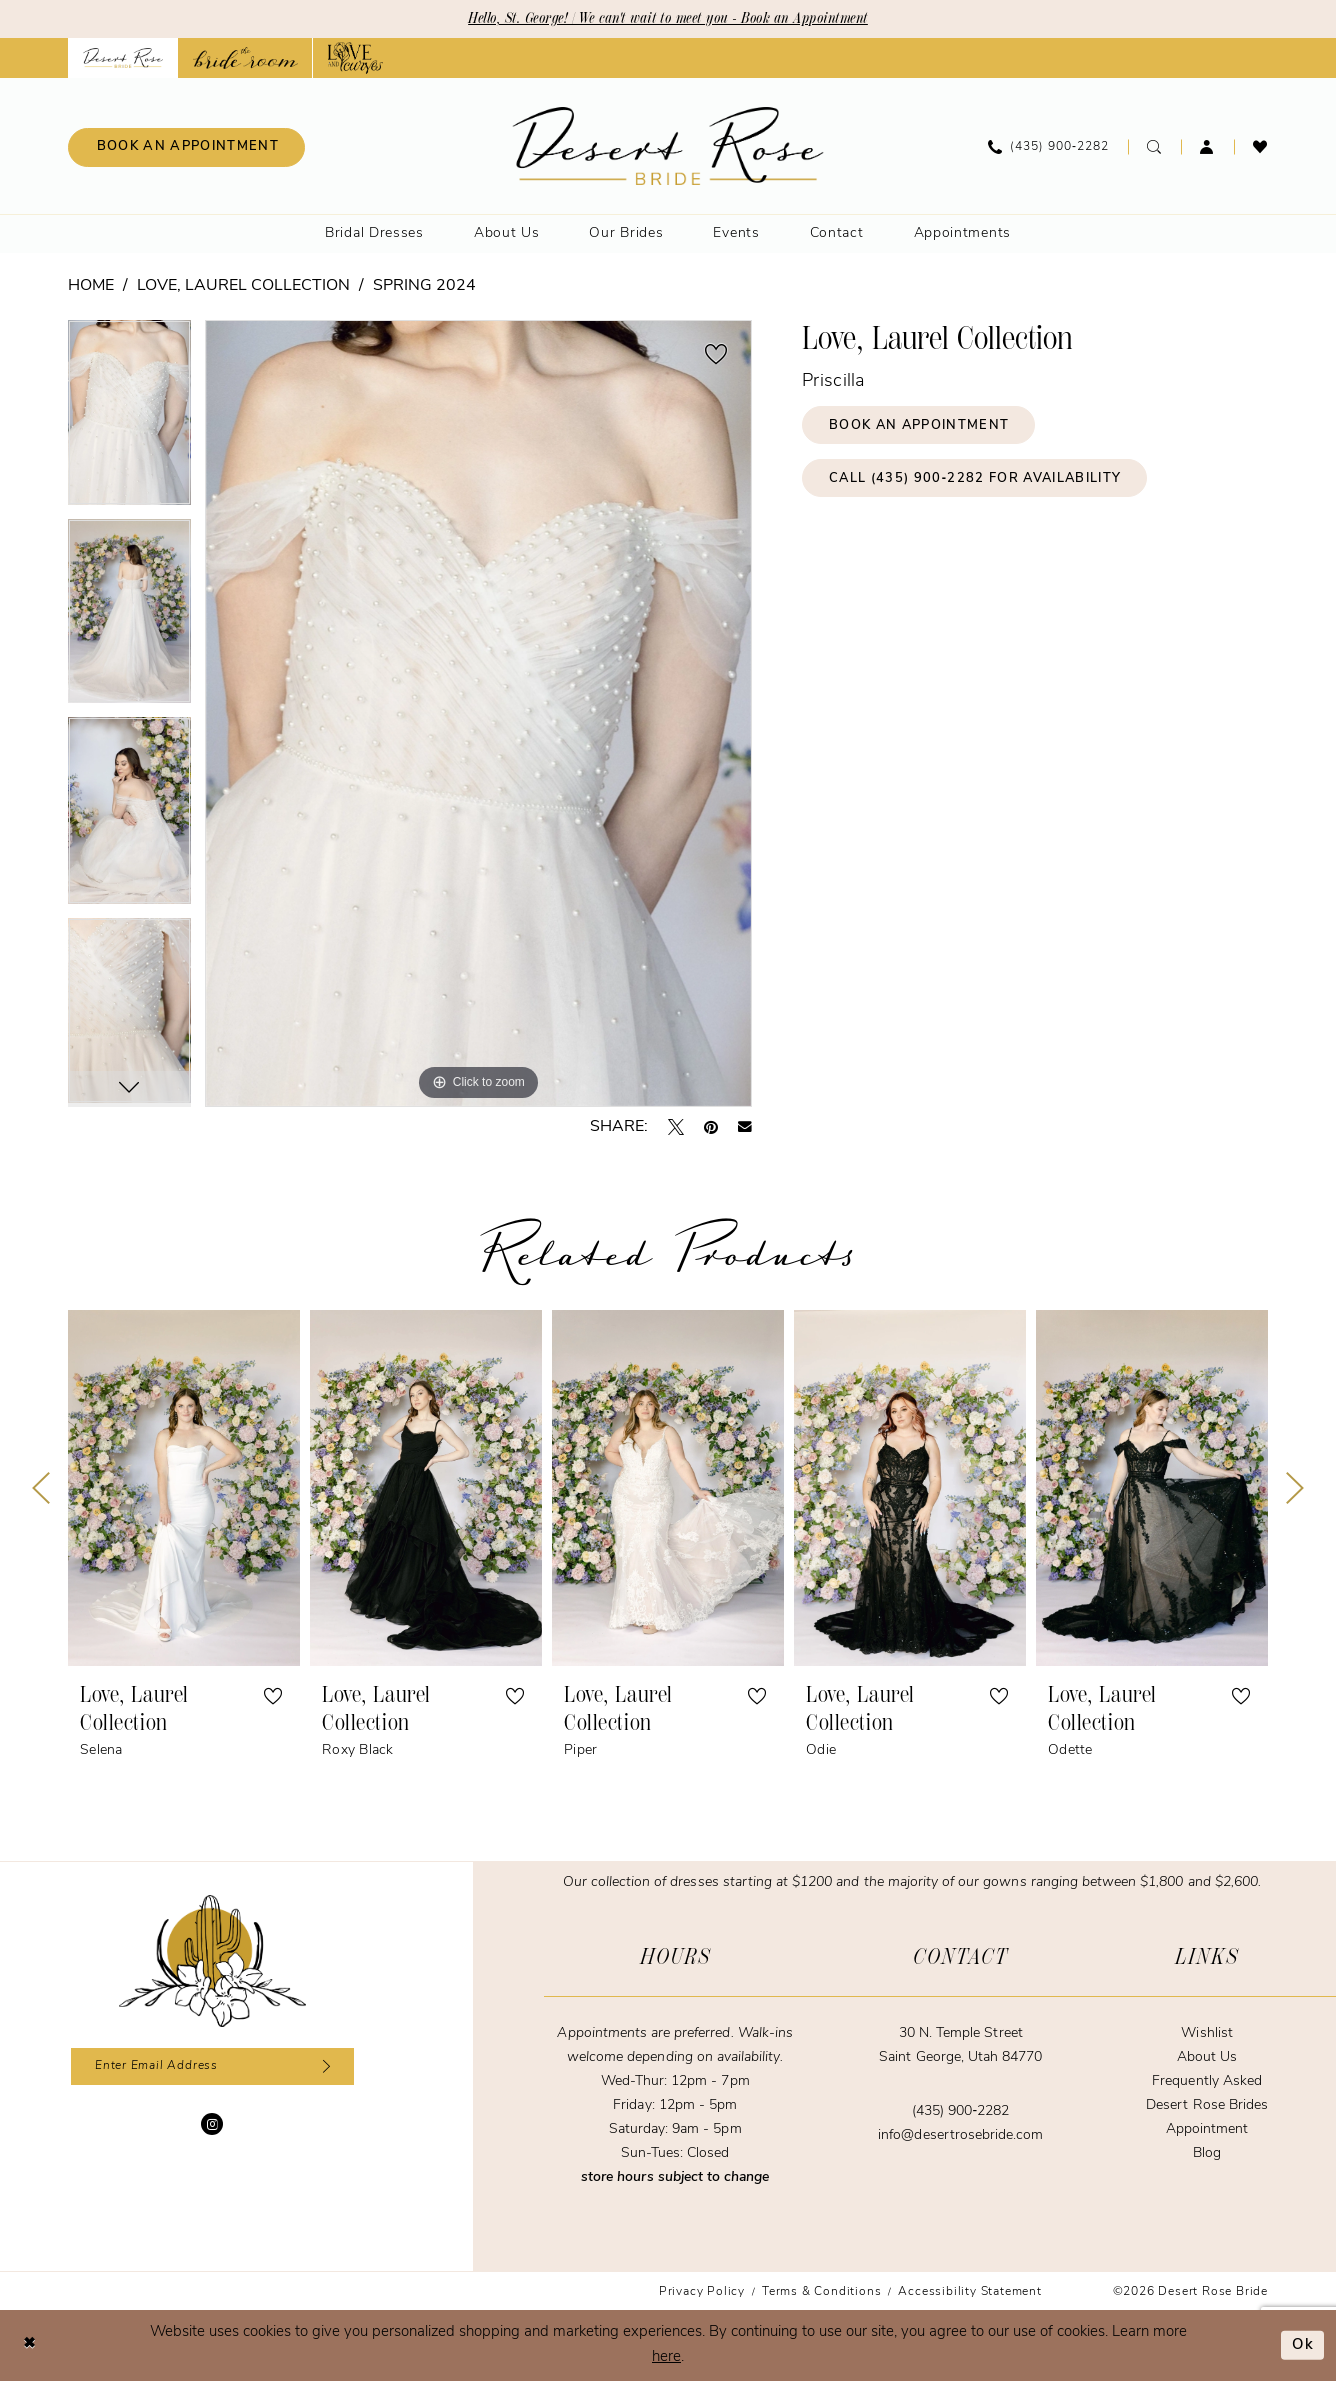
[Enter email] (212, 2067)
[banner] (668, 146)
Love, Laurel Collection (243, 286)
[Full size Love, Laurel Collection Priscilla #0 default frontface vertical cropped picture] (478, 713)
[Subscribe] (324, 2067)
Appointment (1207, 2129)
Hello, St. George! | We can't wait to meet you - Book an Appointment (668, 19)
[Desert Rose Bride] (212, 1961)
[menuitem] (186, 147)
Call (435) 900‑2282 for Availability (977, 479)
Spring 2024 (424, 286)
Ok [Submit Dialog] (1302, 2345)
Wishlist (1206, 2033)
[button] (1207, 147)
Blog (1207, 2153)
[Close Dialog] (30, 2345)
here (666, 2357)
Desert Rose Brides (1207, 2105)
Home (91, 286)
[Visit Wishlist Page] (1260, 147)
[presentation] (184, 1488)
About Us (1207, 2057)
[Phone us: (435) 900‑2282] (1048, 147)
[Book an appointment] (186, 147)
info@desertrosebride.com (960, 2135)
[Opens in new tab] (245, 58)
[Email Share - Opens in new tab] (745, 1127)
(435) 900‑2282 (960, 2111)
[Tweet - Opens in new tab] (676, 1127)
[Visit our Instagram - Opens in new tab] (212, 2125)
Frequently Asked (1207, 2081)
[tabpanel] (129, 419)
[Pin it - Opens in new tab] (711, 1127)
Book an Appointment (920, 425)
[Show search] (1154, 147)
